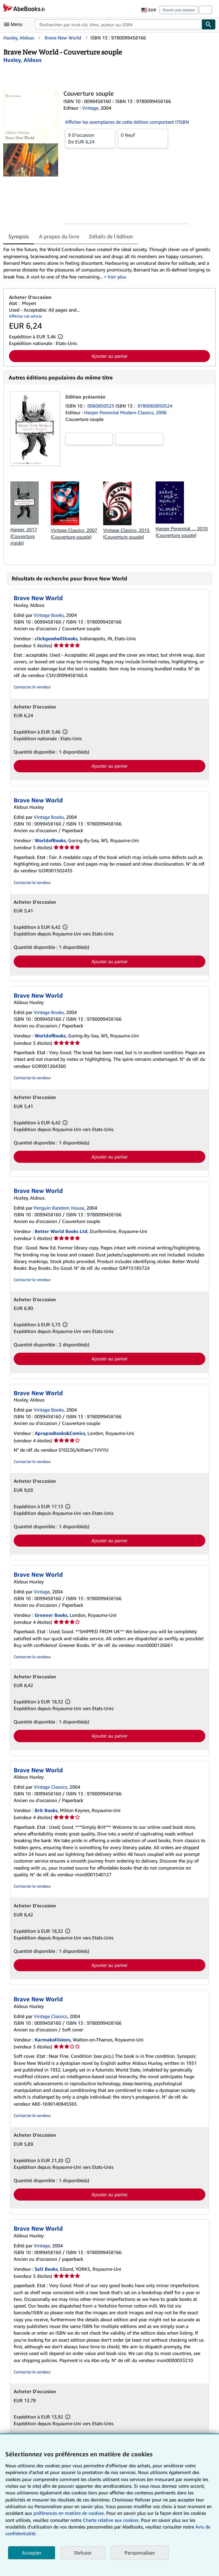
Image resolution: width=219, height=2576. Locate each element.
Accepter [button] (31, 2553)
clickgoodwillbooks (56, 638)
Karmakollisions (52, 2039)
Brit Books (46, 1810)
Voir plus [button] (116, 276)
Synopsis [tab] (18, 236)
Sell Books (46, 2269)
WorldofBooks (50, 840)
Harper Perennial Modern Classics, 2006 (125, 412)
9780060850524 (155, 406)
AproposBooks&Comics (60, 1433)
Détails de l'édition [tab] (111, 236)
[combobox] (118, 24)
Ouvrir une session (179, 9)
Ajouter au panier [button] (109, 356)
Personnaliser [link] (140, 2553)
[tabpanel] (106, 263)
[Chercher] (208, 24)
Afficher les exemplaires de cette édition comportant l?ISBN (127, 122)
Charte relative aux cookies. (112, 2520)
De (90, 138)
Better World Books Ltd (61, 1231)
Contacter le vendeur (32, 686)
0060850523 (101, 406)
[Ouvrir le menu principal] (15, 24)
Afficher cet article (25, 316)
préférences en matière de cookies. (69, 2513)
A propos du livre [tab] (59, 236)
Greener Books (51, 1615)
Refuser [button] (83, 2553)
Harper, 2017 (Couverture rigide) (23, 536)
